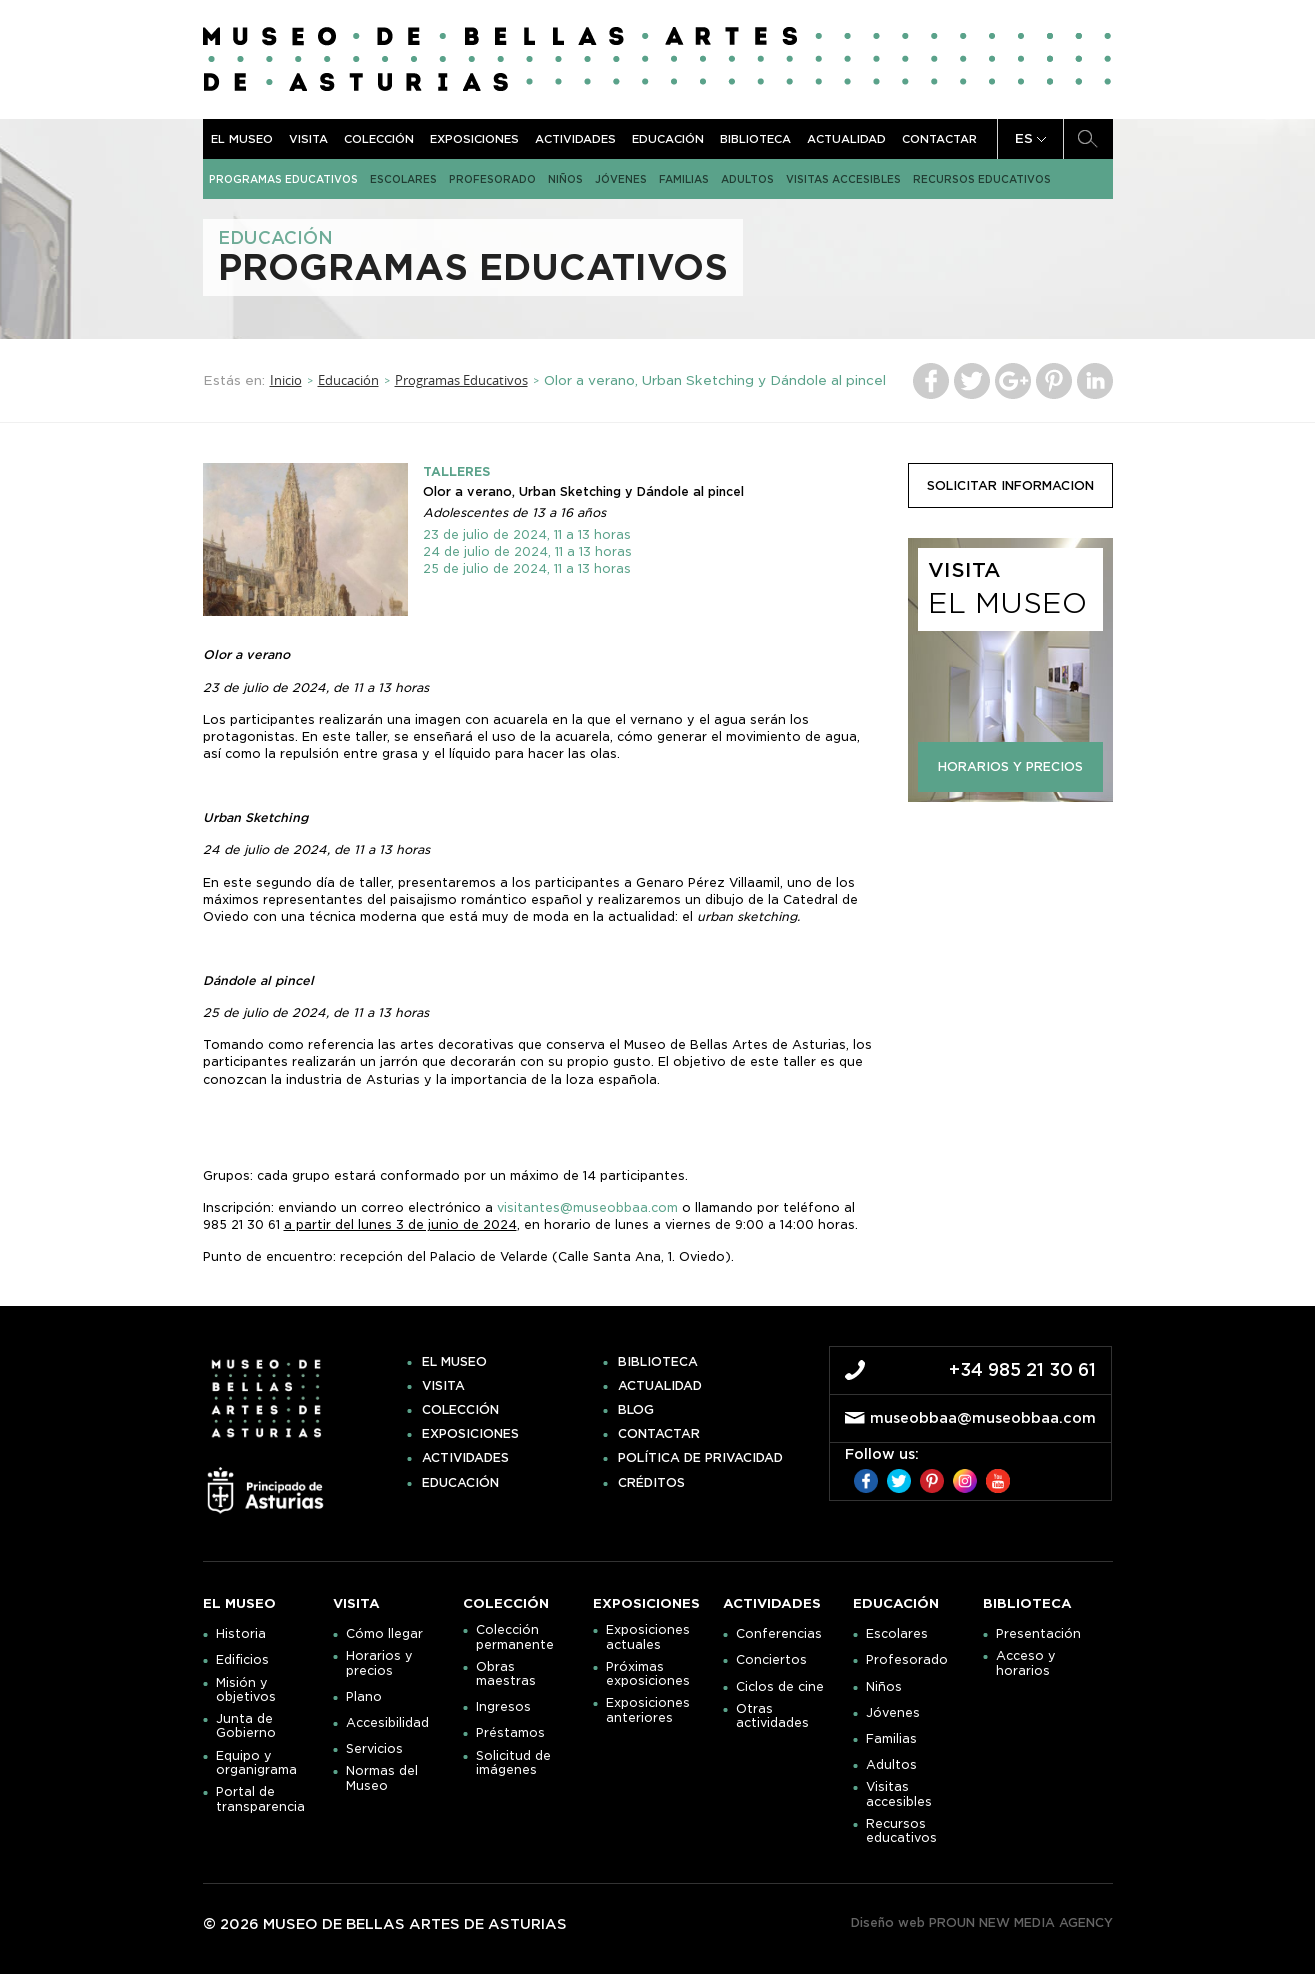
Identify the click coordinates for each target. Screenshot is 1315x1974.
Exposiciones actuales (648, 1637)
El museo (242, 139)
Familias (684, 179)
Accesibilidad (387, 1723)
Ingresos (503, 1707)
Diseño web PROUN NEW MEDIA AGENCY (982, 1922)
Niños (565, 179)
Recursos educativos (982, 179)
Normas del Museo (382, 1778)
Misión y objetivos (246, 1690)
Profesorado (492, 179)
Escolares (403, 179)
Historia (241, 1634)
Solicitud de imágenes (513, 1763)
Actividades (575, 139)
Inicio (286, 380)
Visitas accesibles (843, 179)
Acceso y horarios (1026, 1663)
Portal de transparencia (260, 1799)
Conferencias (779, 1634)
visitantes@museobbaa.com (587, 1207)
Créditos (651, 1483)
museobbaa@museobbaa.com (983, 1418)
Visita (308, 139)
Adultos (747, 179)
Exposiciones (474, 139)
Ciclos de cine (780, 1687)
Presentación (1038, 1634)
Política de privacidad (700, 1458)
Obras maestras (506, 1674)
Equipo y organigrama (256, 1763)
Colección (379, 139)
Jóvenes (621, 179)
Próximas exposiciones (648, 1674)
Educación (668, 139)
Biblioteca (755, 139)
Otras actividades (772, 1716)
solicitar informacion (1010, 485)
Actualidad (846, 139)
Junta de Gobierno (246, 1726)
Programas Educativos (283, 179)
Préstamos (510, 1733)
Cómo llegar (384, 1634)
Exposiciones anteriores (648, 1710)
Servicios (374, 1749)
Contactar (939, 139)
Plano (364, 1697)
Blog (636, 1410)
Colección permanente (515, 1637)
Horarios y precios (379, 1663)
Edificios (242, 1660)
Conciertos (771, 1660)
